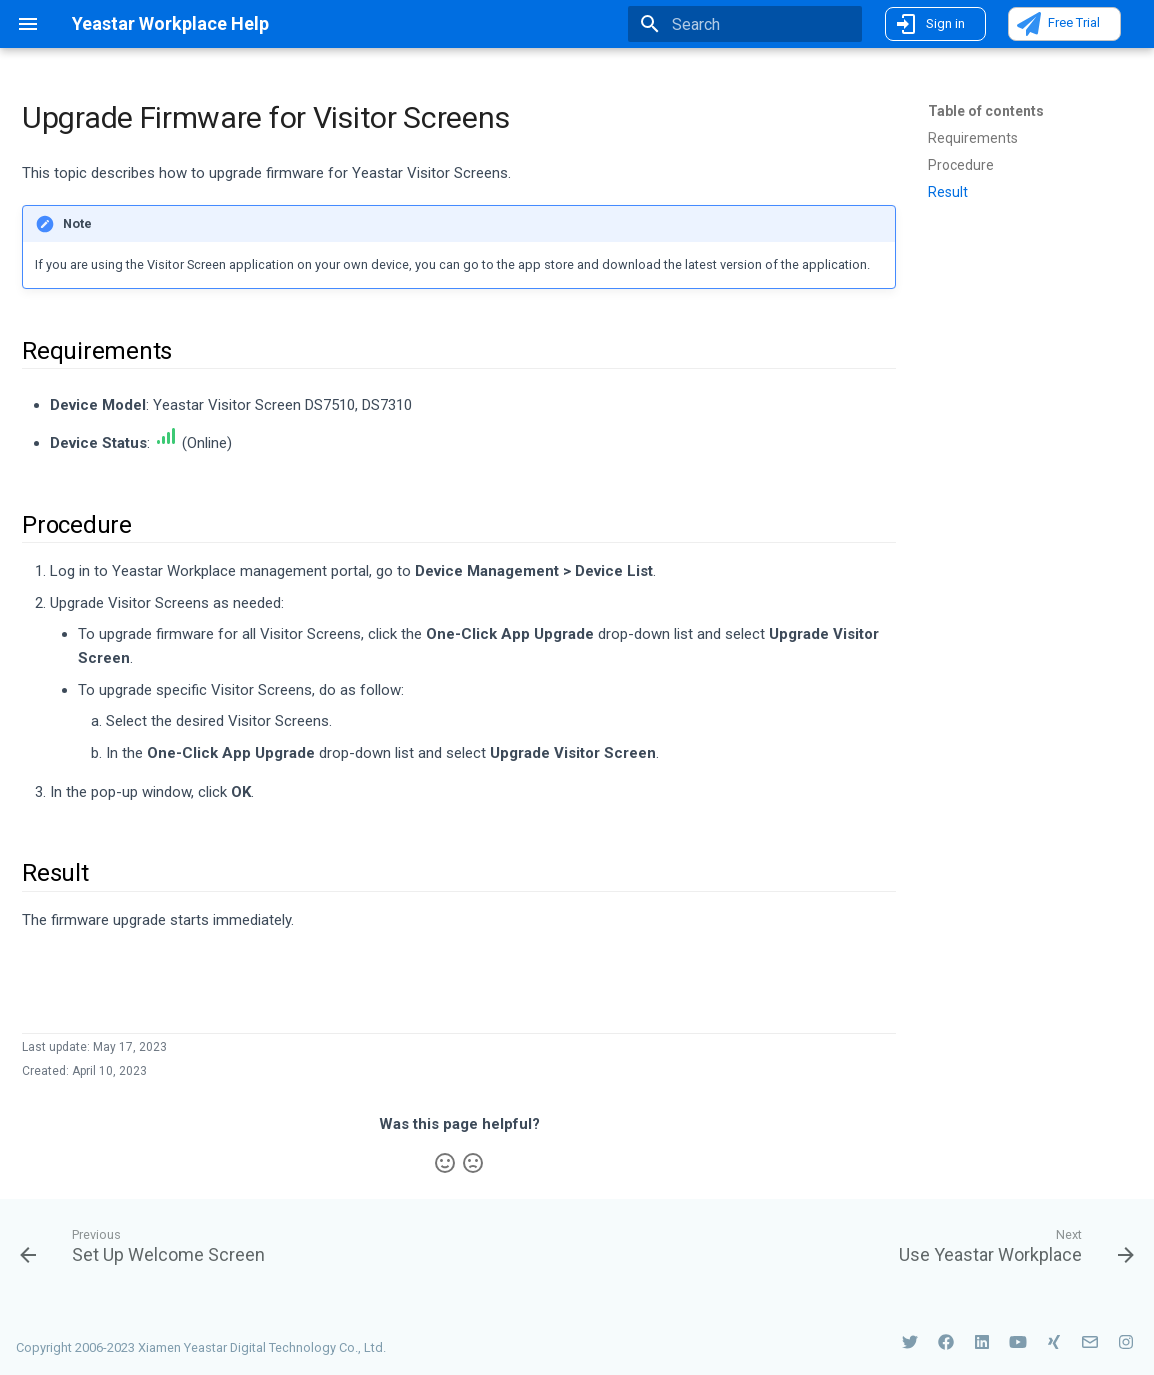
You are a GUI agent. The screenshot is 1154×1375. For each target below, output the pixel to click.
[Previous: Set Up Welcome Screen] (147, 1245)
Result (948, 192)
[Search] (745, 24)
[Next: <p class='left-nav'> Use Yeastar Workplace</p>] (1011, 1245)
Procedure (961, 165)
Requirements (973, 138)
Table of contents (986, 111)
